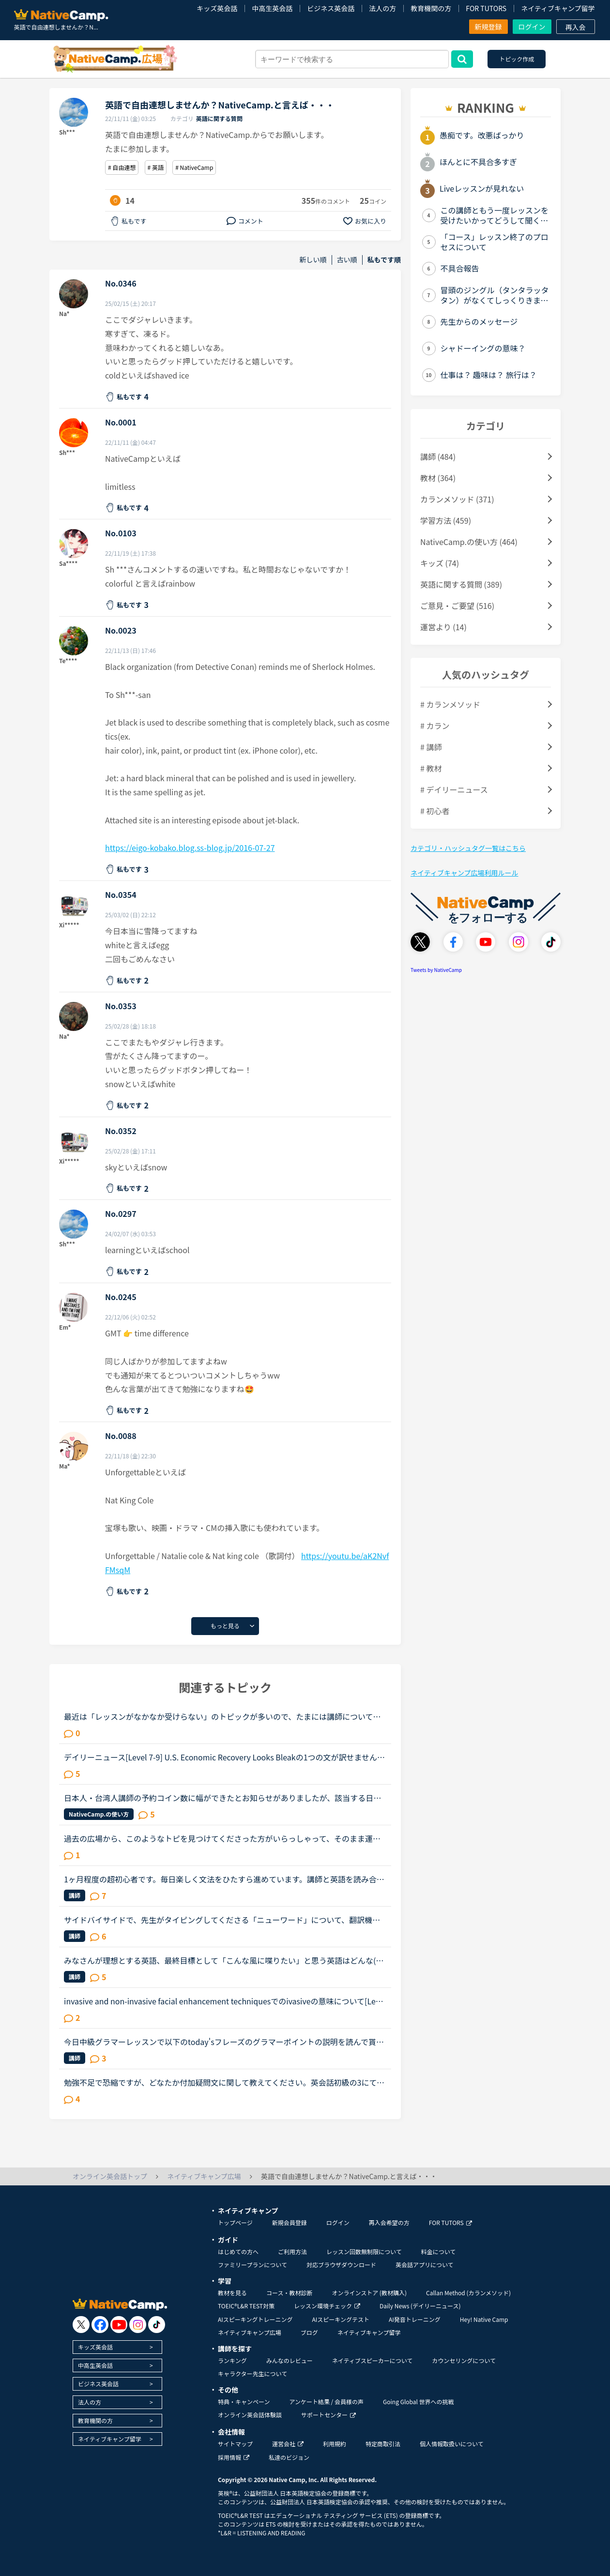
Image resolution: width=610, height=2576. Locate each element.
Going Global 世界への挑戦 (418, 2401)
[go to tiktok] (156, 2324)
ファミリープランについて (252, 2264)
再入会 (575, 27)
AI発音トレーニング (415, 2319)
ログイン (532, 26)
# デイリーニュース (454, 789)
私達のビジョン (289, 2457)
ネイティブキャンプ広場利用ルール (464, 873)
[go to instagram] (137, 2324)
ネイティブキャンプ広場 (249, 2332)
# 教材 (431, 768)
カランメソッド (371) (457, 499)
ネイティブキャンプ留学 (558, 8)
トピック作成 (516, 59)
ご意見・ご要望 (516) (457, 605)
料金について (438, 2251)
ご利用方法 (292, 2251)
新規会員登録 (289, 2222)
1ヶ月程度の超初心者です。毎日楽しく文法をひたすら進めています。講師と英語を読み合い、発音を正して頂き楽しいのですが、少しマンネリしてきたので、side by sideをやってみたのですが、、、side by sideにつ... (223, 1879)
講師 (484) (438, 456)
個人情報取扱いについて (452, 2444)
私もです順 (384, 259)
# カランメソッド (450, 704)
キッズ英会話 (217, 8)
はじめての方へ (238, 2251)
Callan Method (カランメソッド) (468, 2292)
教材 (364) (438, 478)
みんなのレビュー (289, 2360)
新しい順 (313, 259)
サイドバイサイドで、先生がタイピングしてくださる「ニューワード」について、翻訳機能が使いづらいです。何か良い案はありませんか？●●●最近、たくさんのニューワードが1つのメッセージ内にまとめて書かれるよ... (224, 1919)
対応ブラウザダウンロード (341, 2264)
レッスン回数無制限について (364, 2251)
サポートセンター (328, 2414)
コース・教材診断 (289, 2292)
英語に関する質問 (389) (461, 584)
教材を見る (232, 2292)
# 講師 (431, 747)
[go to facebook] (100, 2324)
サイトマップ (235, 2444)
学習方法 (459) (445, 520)
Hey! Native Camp (484, 2319)
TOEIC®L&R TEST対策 (246, 2306)
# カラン (434, 725)
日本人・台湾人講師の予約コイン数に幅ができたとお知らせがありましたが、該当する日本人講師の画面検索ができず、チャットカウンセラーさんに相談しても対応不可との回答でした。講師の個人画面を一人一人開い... (222, 1797)
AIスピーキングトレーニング (255, 2319)
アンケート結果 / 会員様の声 (326, 2401)
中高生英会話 (272, 8)
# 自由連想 (122, 167)
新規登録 (488, 26)
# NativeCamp (194, 167)
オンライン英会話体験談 (250, 2414)
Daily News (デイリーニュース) (420, 2306)
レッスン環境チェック (327, 2306)
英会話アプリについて (425, 2264)
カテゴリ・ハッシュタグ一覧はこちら (468, 848)
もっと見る (225, 1625)
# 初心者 (434, 811)
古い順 (347, 259)
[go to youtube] (118, 2324)
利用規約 (334, 2444)
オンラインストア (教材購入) (369, 2292)
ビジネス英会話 (330, 8)
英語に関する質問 (219, 118)
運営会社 (288, 2444)
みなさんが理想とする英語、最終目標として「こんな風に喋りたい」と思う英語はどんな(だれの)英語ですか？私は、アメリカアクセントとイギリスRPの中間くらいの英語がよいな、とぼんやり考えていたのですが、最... (224, 1960)
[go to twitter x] (81, 2324)
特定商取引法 (383, 2444)
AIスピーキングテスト (340, 2319)
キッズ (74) (439, 563)
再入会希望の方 (389, 2222)
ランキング (232, 2360)
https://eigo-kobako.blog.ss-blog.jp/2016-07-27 (190, 847)
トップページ (235, 2222)
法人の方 (382, 8)
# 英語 (156, 167)
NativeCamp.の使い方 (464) (469, 541)
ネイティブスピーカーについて (372, 2360)
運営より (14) (443, 627)
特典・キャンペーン (244, 2401)
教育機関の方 (431, 8)
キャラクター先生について (252, 2373)
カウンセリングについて (464, 2360)
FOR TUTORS (486, 8)
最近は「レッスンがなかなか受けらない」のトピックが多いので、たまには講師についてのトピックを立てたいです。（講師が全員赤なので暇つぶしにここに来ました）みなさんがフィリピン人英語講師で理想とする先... (224, 1716)
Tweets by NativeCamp (436, 969)
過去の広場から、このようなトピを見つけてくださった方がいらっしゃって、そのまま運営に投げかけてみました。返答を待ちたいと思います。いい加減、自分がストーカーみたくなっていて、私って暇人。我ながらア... (222, 1838)
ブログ (309, 2332)
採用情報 (233, 2457)
